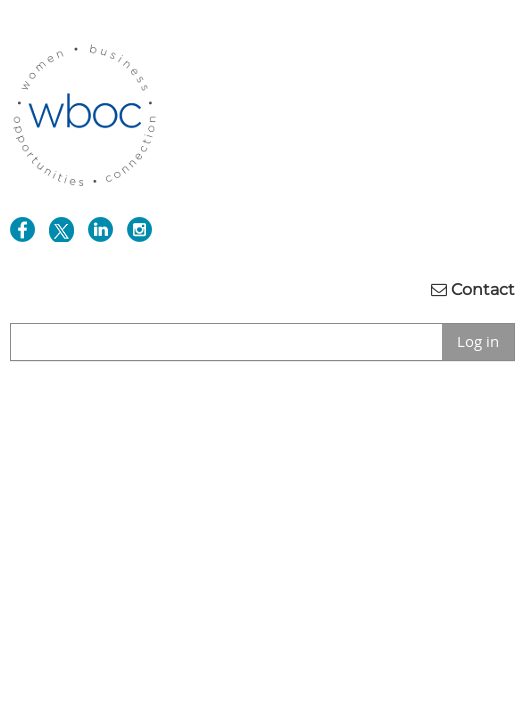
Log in (478, 341)
